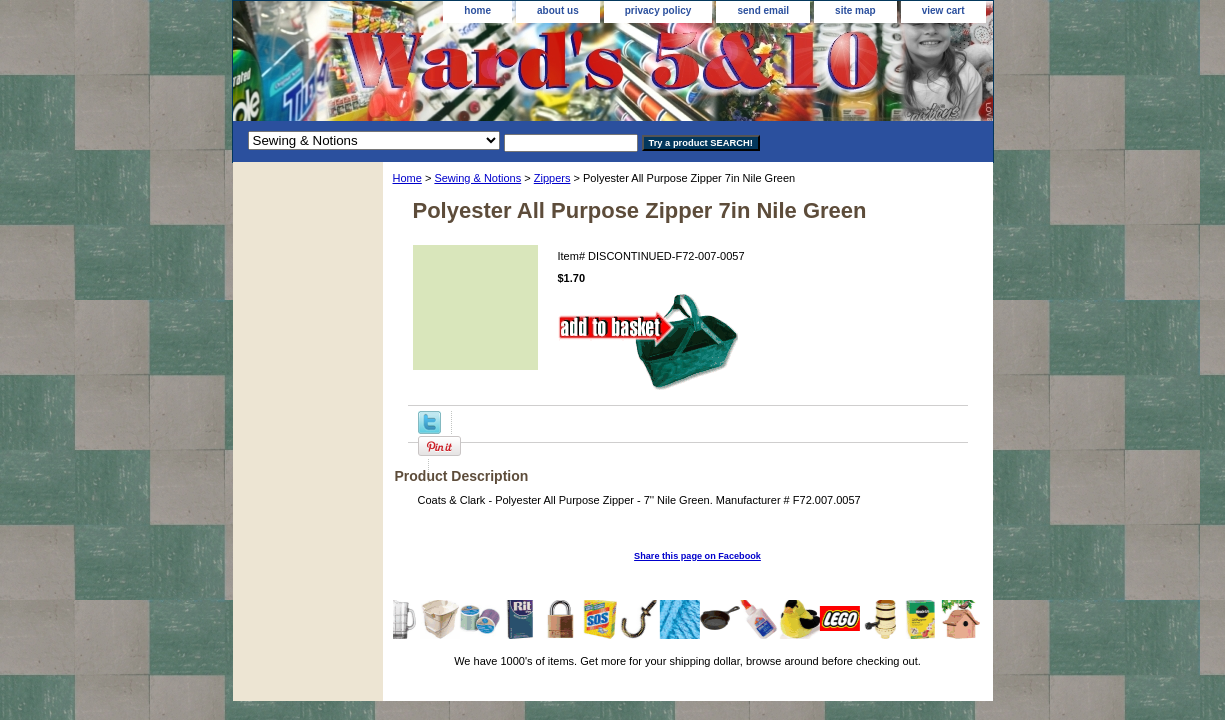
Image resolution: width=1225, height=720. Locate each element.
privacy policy (658, 10)
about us (558, 10)
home (477, 10)
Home (407, 178)
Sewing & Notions (477, 178)
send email (763, 10)
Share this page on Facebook (697, 556)
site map (855, 10)
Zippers (552, 178)
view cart (943, 10)
